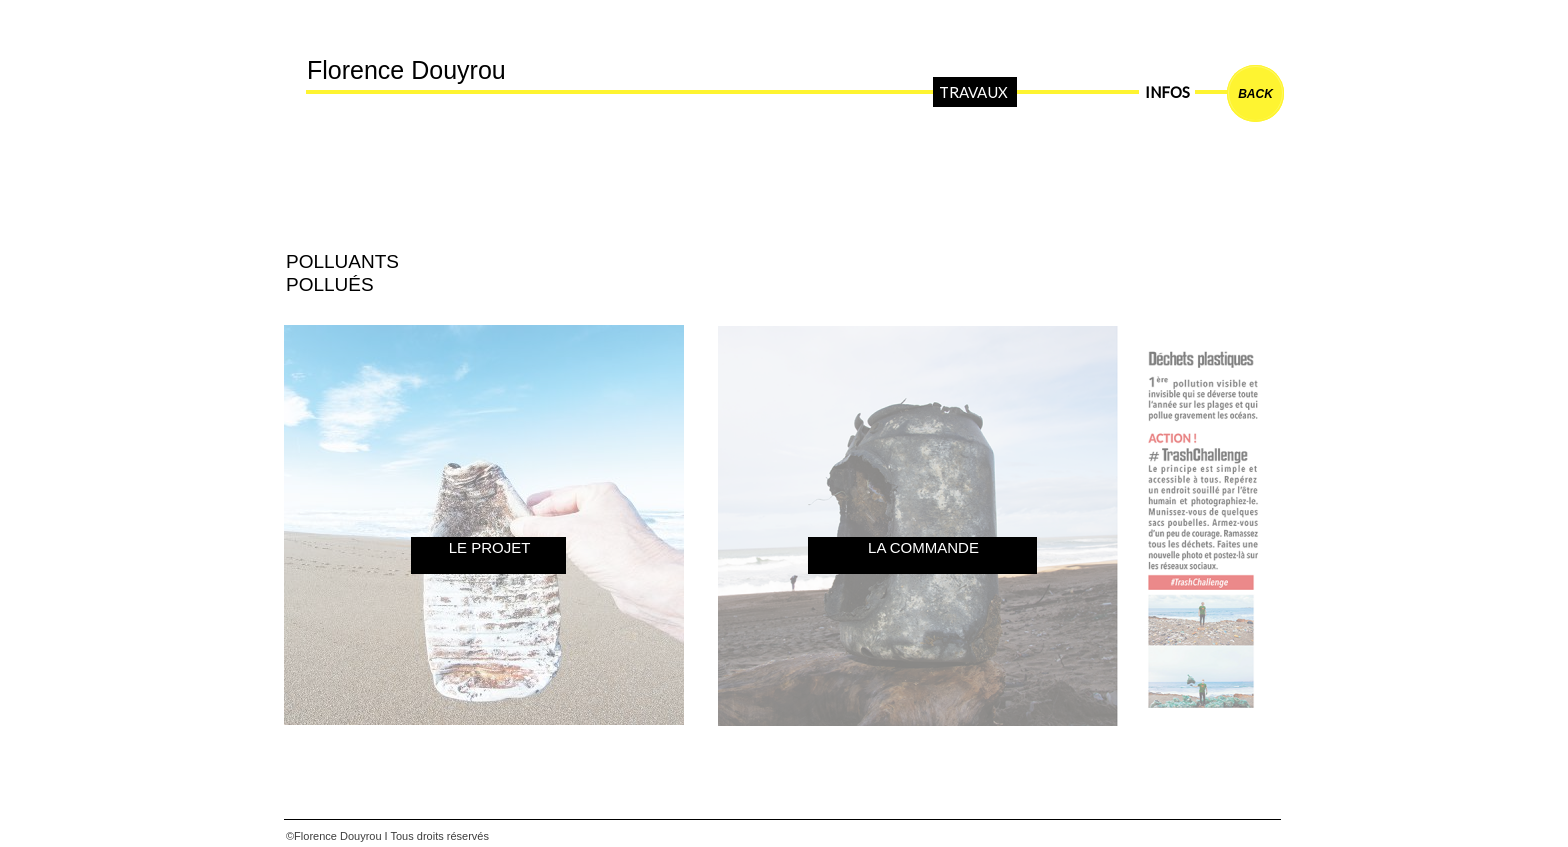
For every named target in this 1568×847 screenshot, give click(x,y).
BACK (1255, 94)
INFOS (1166, 92)
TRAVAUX (972, 92)
